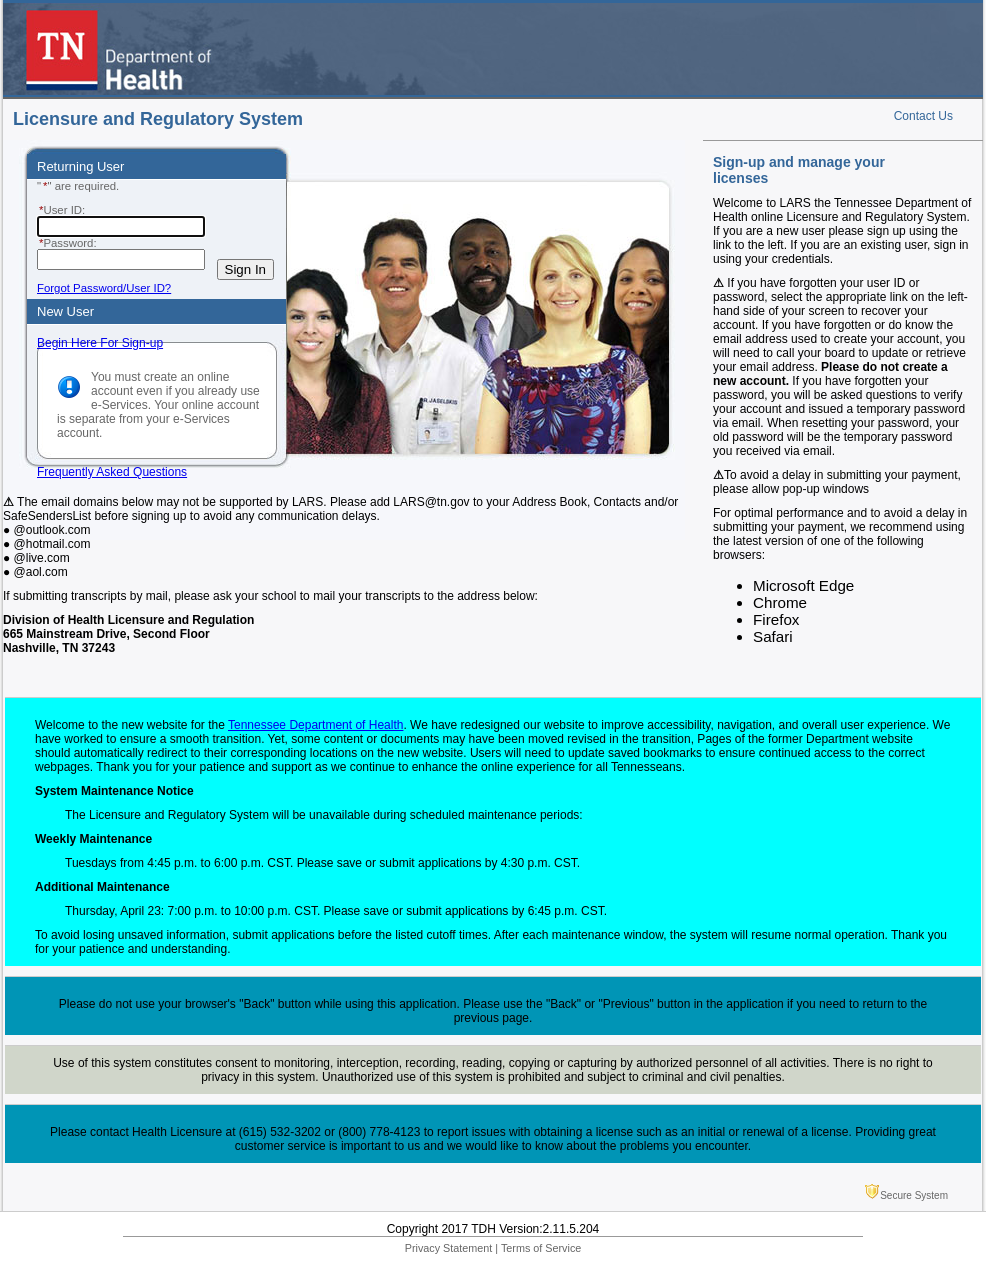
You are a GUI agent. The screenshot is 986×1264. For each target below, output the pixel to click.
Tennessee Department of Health (315, 725)
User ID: (61, 210)
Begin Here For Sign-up (100, 343)
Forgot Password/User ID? (104, 288)
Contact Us (923, 116)
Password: (67, 243)
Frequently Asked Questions (112, 472)
